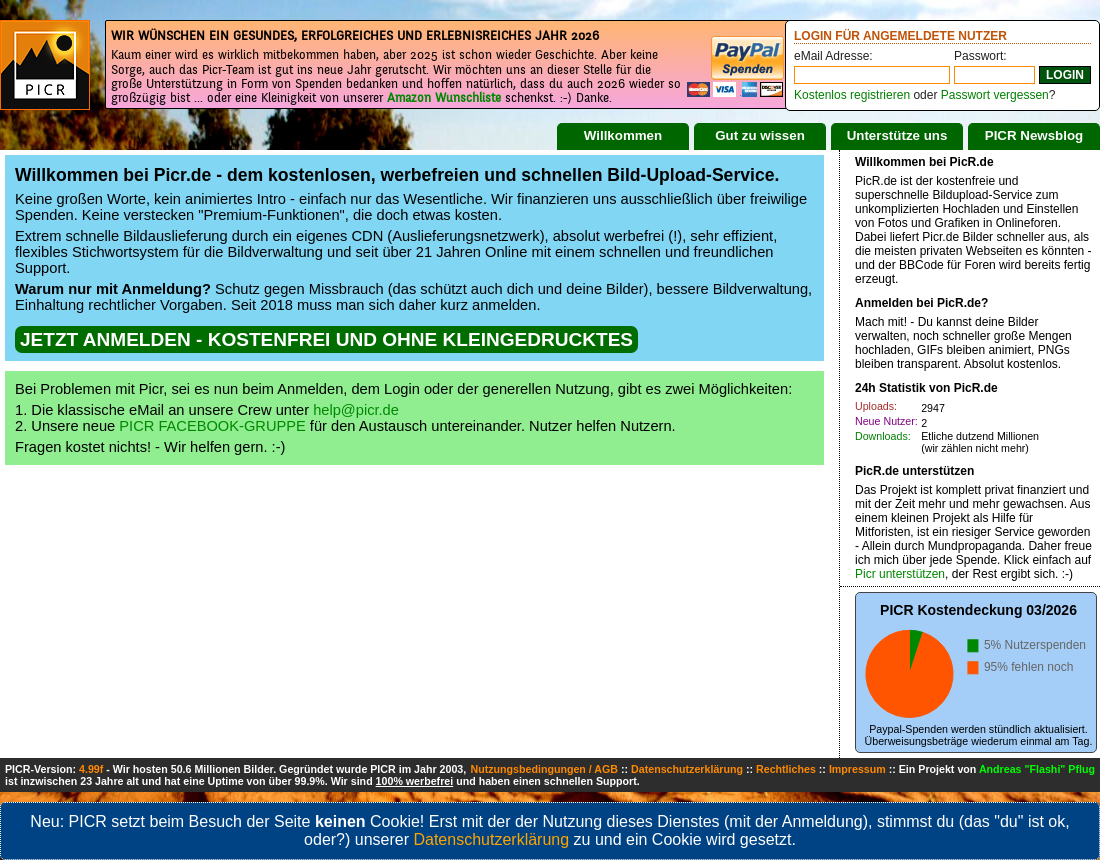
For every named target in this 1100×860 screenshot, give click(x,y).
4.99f (91, 769)
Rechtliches (786, 769)
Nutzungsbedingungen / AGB (544, 769)
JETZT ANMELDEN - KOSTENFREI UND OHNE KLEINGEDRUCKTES (326, 339)
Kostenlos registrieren (852, 95)
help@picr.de (356, 410)
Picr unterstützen (900, 574)
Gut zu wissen (760, 135)
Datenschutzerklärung (687, 769)
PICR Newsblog (1034, 135)
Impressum (857, 769)
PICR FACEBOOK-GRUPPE (212, 426)
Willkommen (623, 135)
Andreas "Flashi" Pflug (1037, 769)
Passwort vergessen (995, 95)
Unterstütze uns (897, 135)
